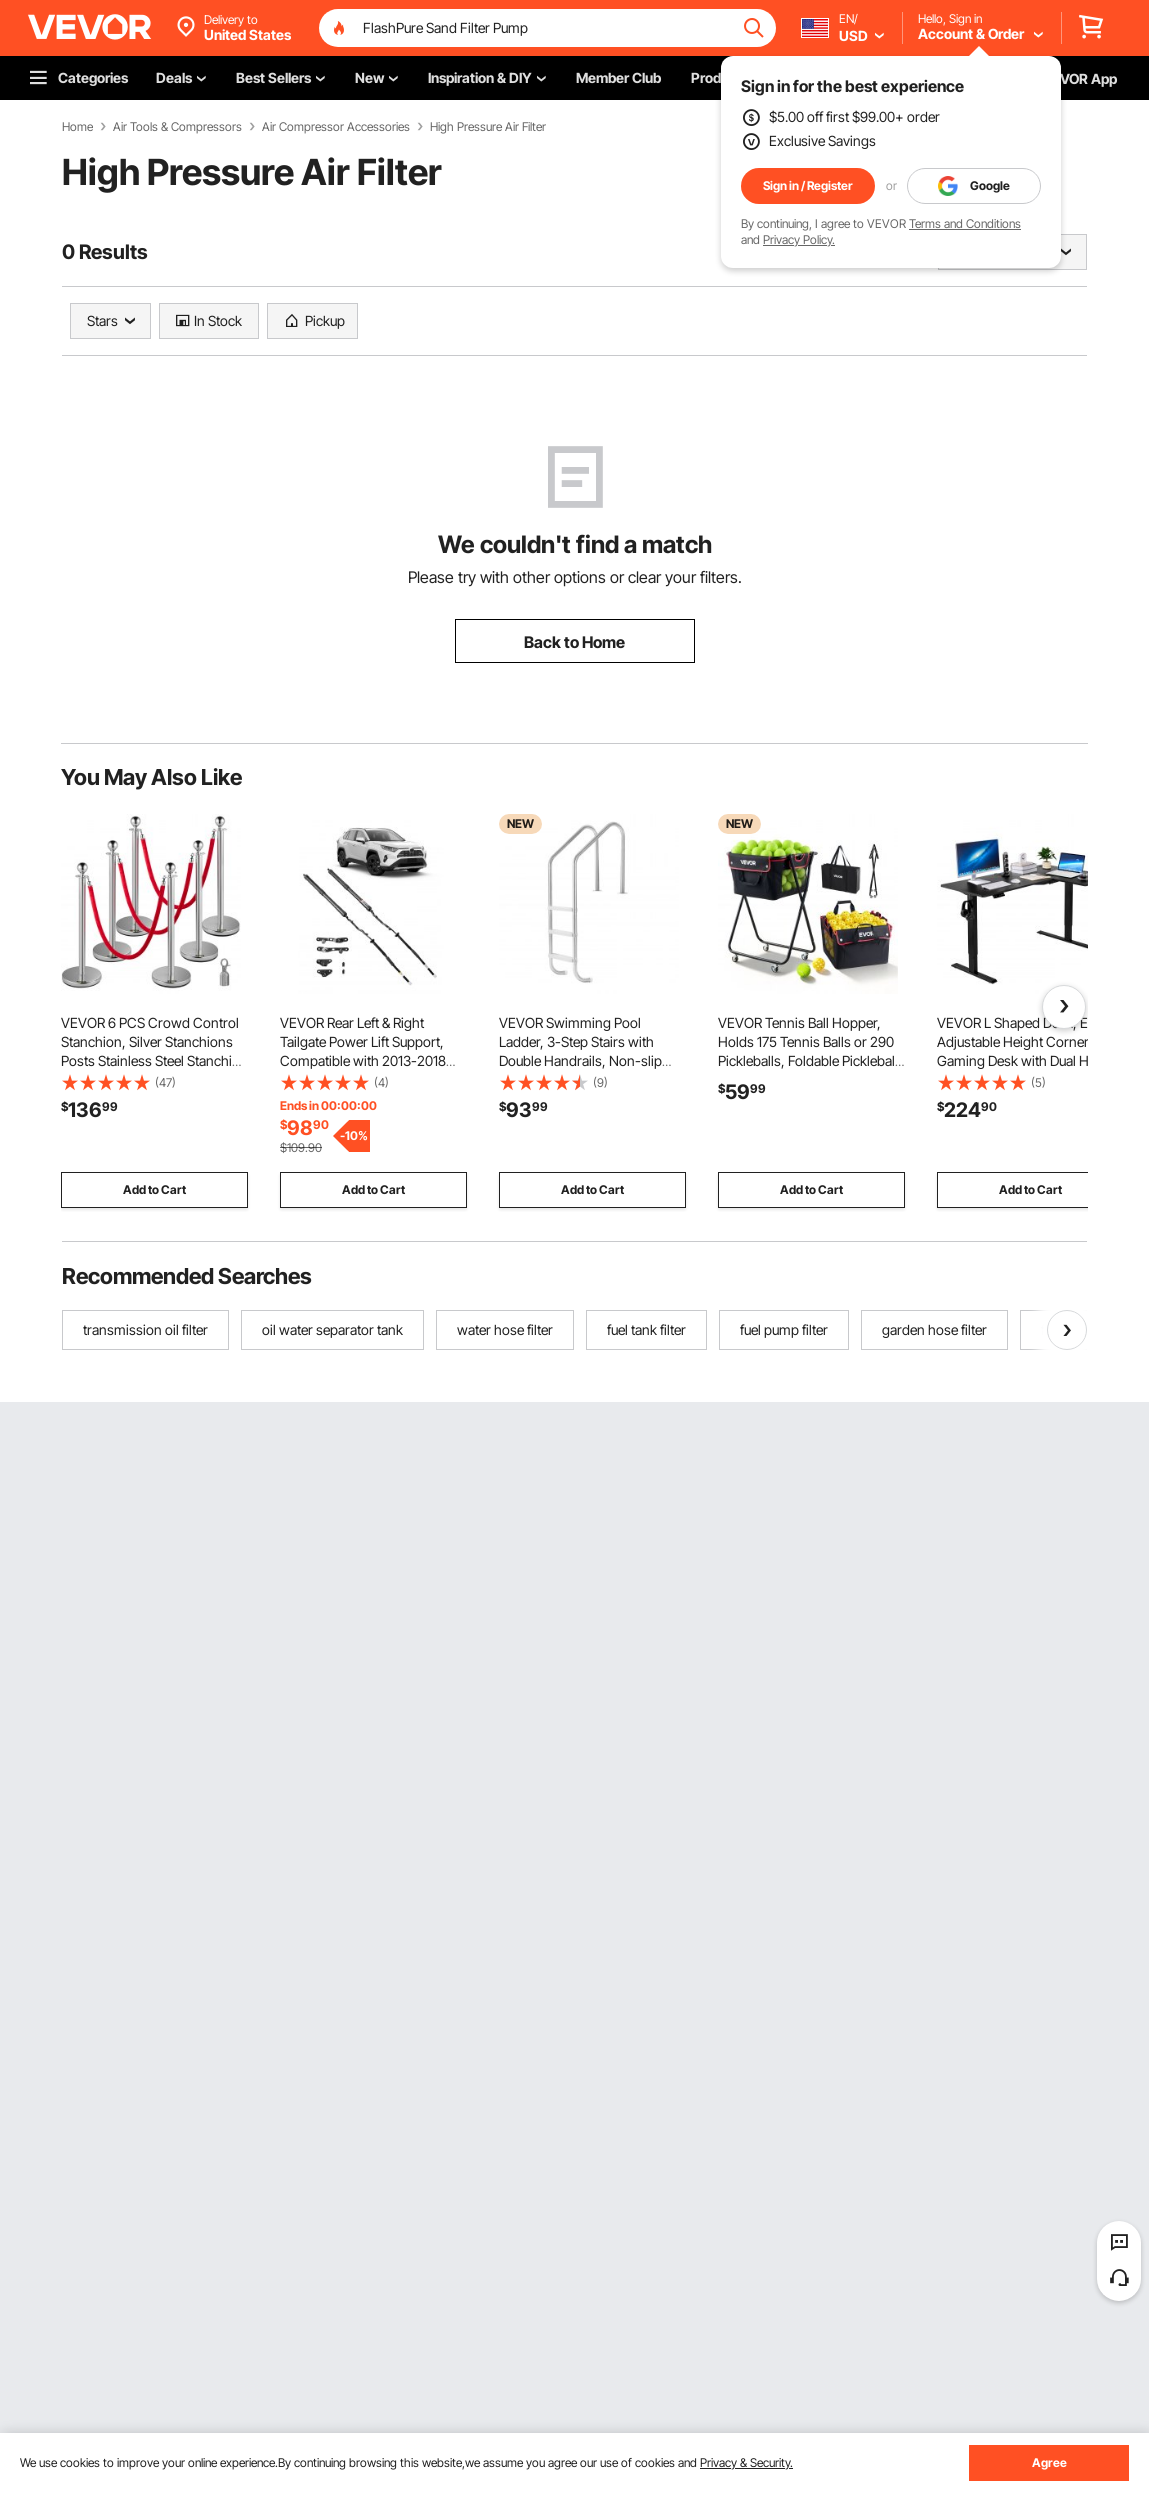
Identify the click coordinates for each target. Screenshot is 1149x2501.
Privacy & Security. (746, 2462)
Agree (1049, 2462)
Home (77, 127)
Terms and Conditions (965, 223)
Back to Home (574, 642)
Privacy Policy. (799, 239)
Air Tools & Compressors (177, 127)
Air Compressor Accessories (336, 127)
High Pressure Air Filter (488, 127)
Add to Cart (154, 1189)
